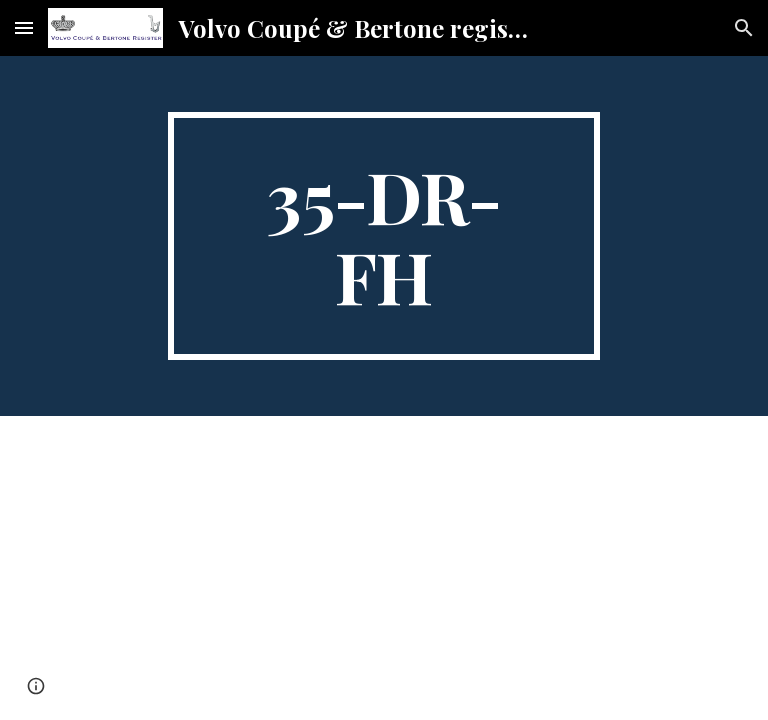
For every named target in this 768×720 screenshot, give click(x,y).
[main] (383, 236)
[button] (24, 27)
